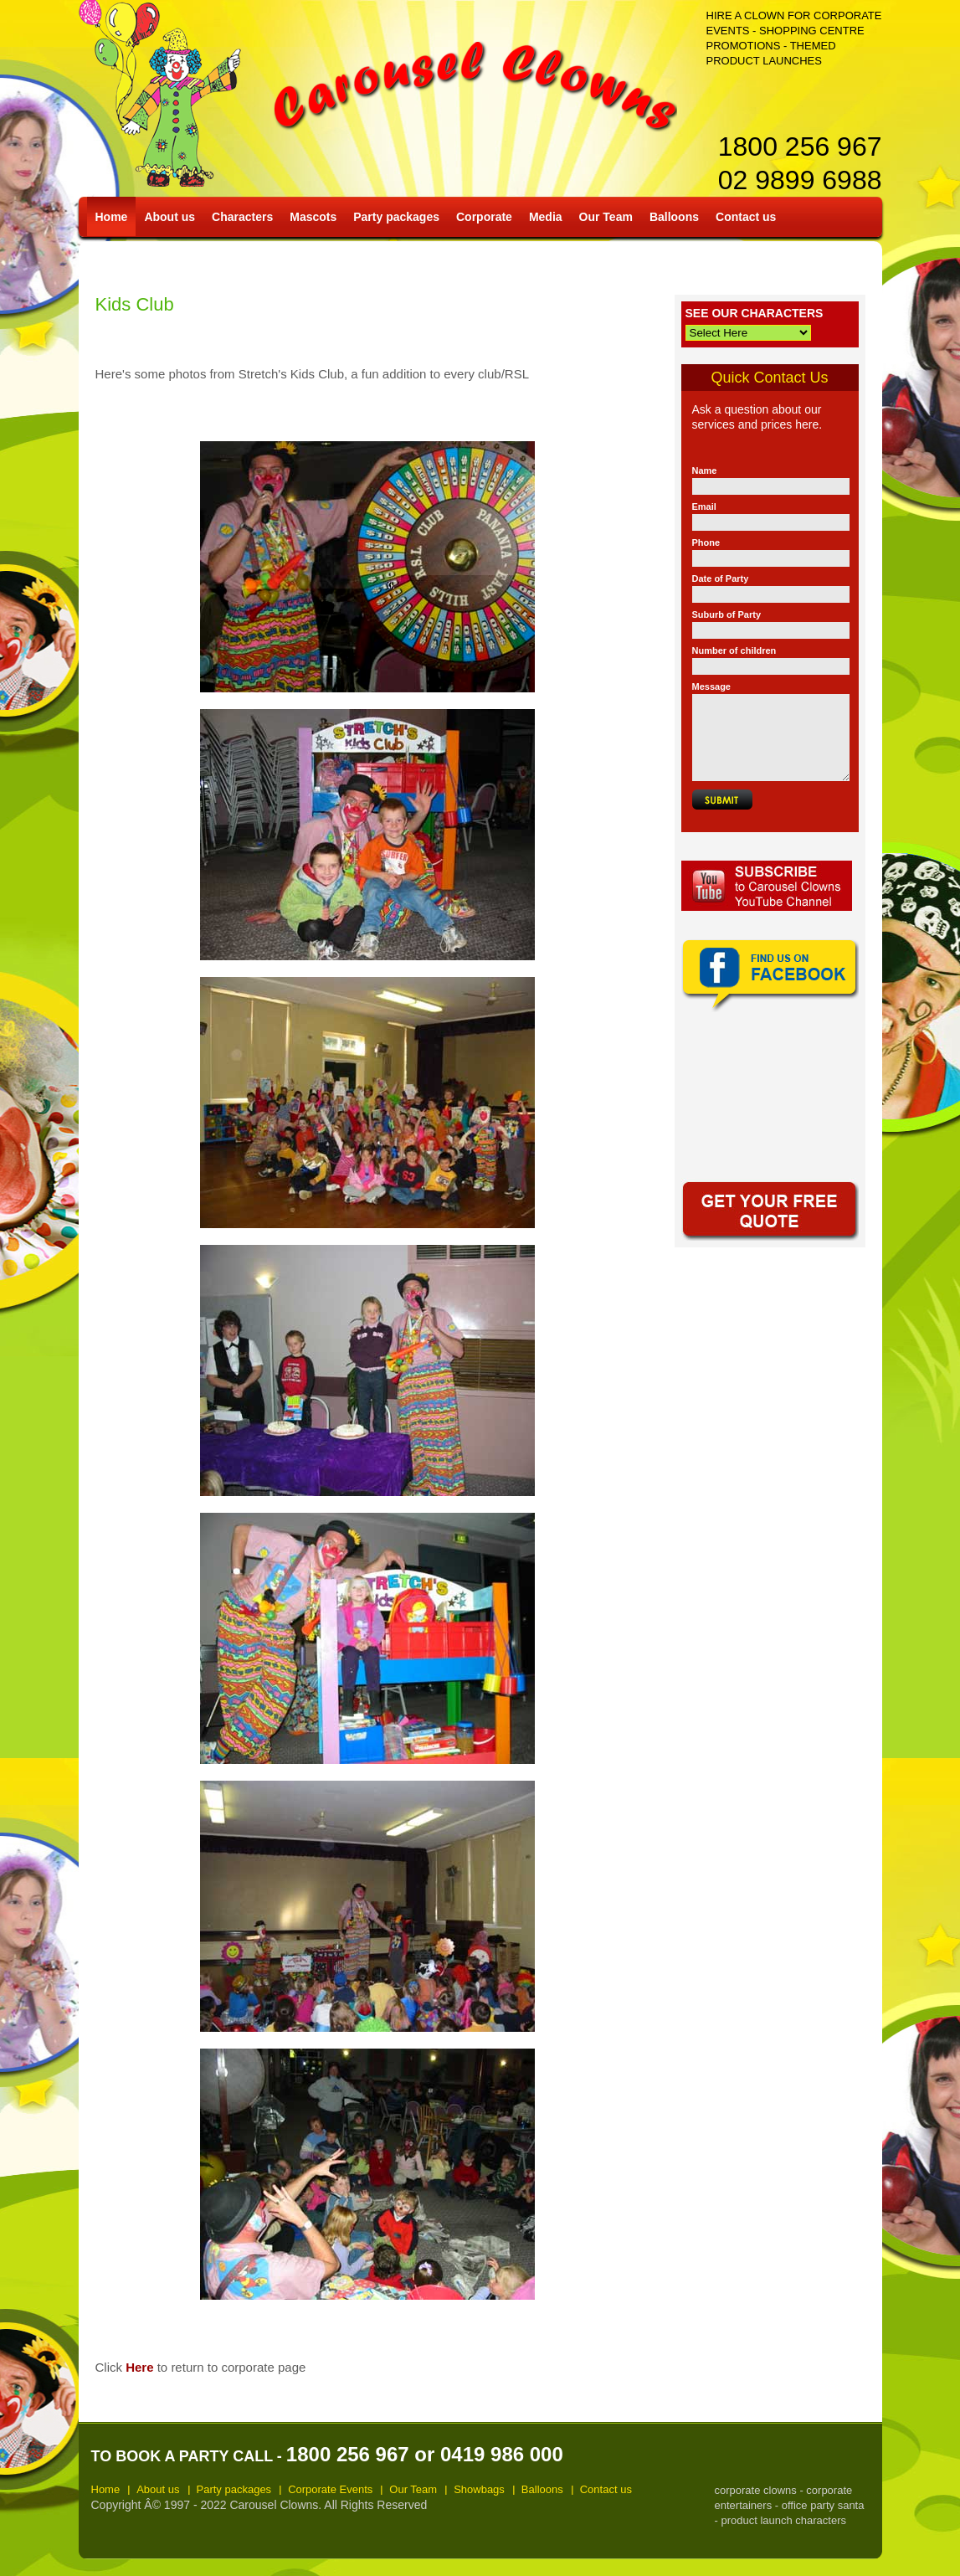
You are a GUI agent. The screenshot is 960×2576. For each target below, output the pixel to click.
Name (704, 470)
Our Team (606, 217)
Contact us (746, 217)
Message (711, 686)
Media (545, 217)
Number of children (734, 650)
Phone (706, 542)
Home (111, 217)
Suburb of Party (727, 614)
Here (139, 2367)
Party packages (396, 217)
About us (169, 217)
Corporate (484, 217)
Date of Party (720, 578)
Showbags (479, 2489)
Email (704, 506)
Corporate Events (330, 2489)
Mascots (313, 217)
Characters (242, 217)
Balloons (674, 217)
